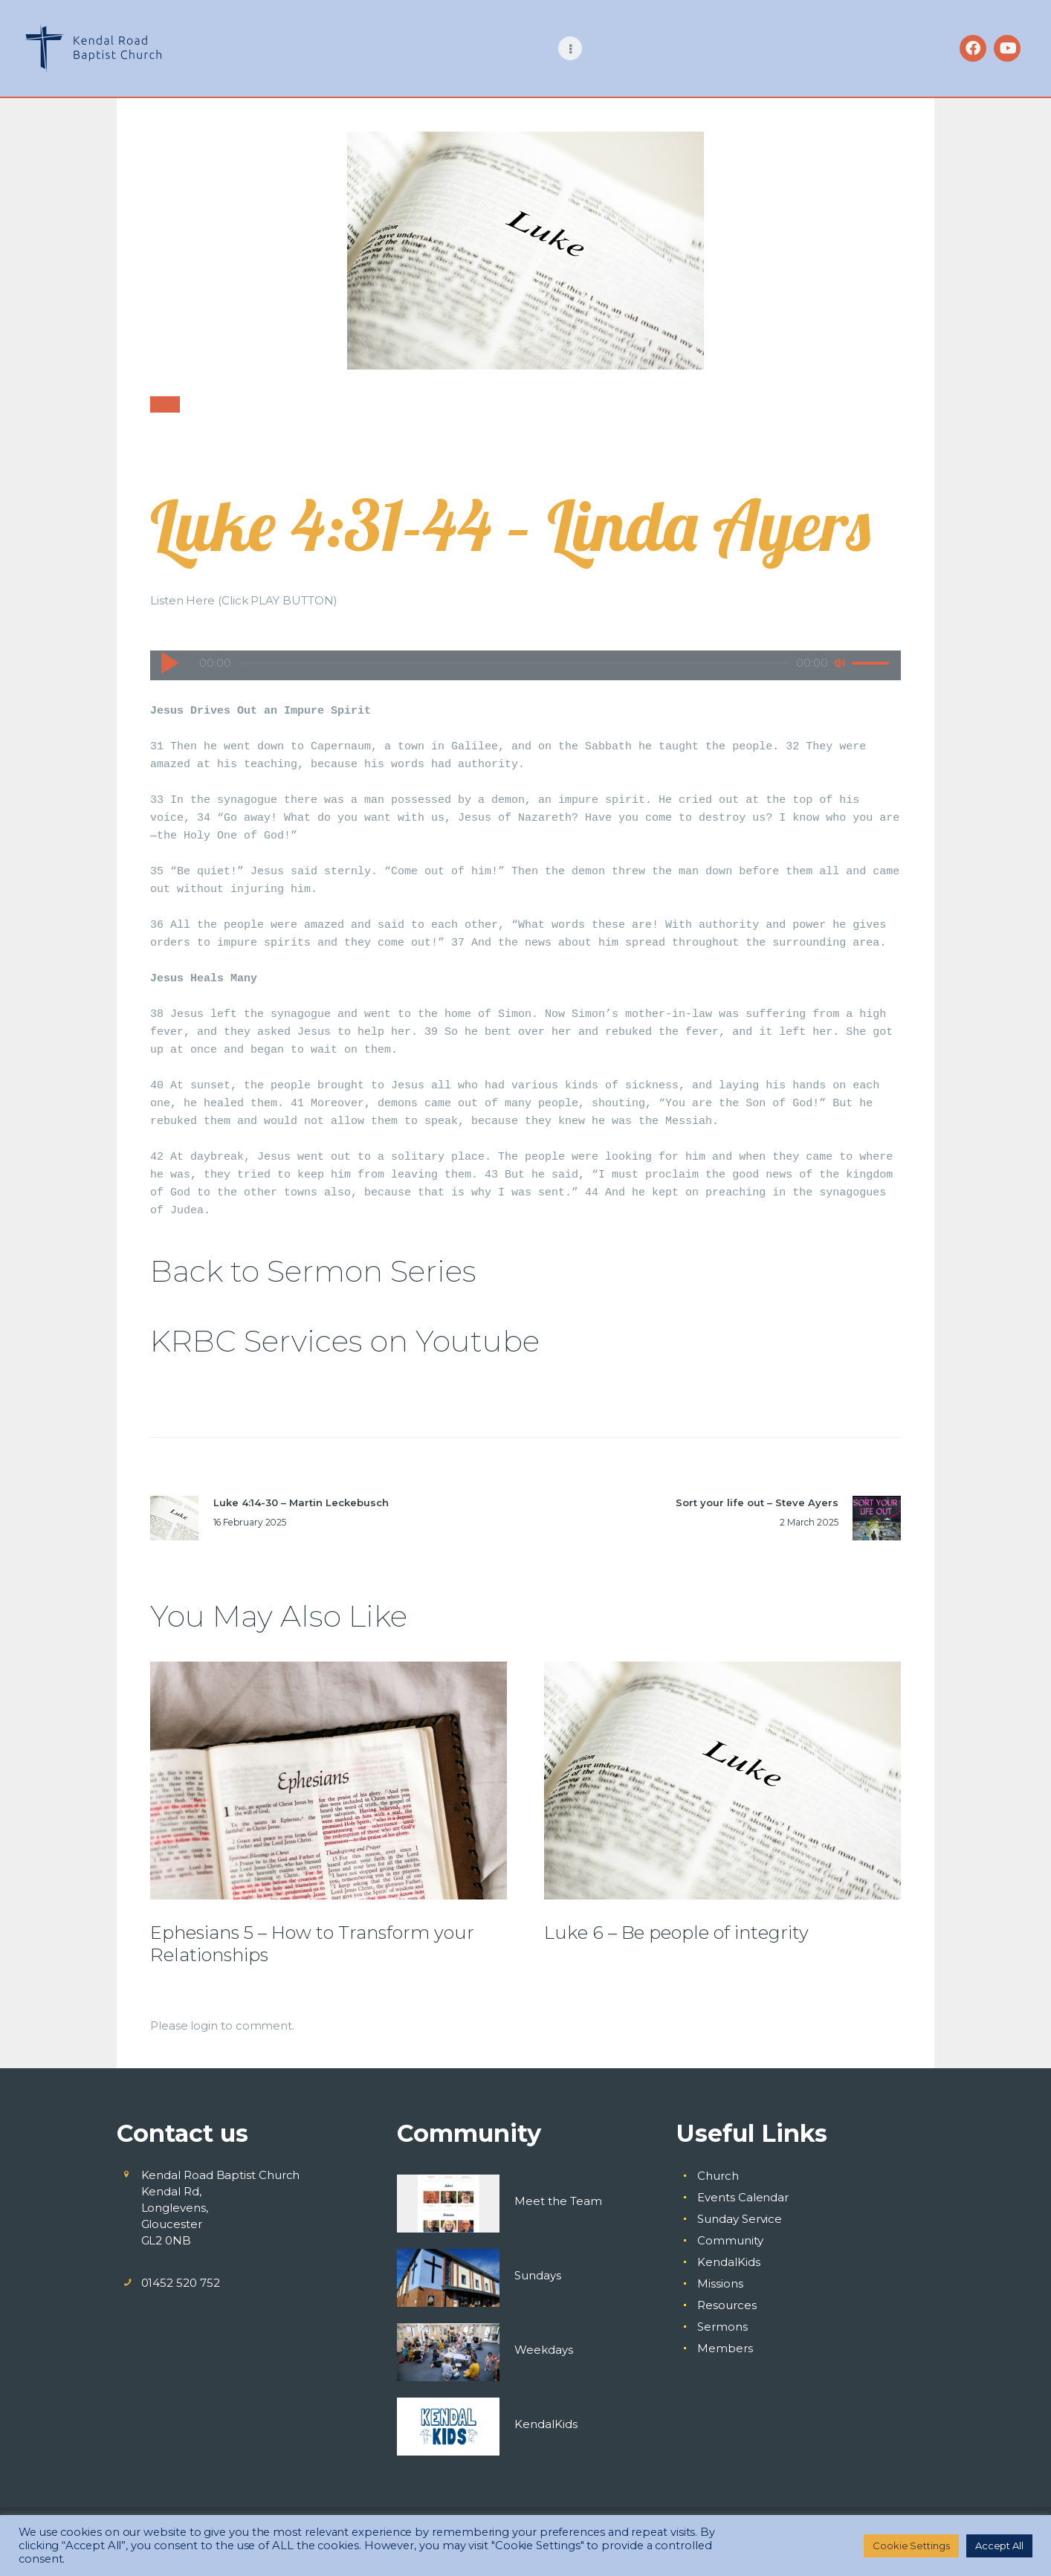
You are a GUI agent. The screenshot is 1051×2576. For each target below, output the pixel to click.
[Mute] (839, 663)
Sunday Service (739, 2219)
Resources (726, 2305)
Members (724, 2348)
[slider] (514, 663)
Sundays (537, 2275)
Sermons (722, 2327)
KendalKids (546, 2424)
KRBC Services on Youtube (345, 1341)
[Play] (169, 662)
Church (718, 2176)
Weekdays (543, 2350)
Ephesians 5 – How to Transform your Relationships (312, 1944)
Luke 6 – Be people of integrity (676, 1932)
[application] (525, 650)
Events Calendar (743, 2197)
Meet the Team (558, 2201)
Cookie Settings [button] (911, 2545)
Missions (720, 2283)
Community (730, 2240)
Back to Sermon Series (313, 1271)
